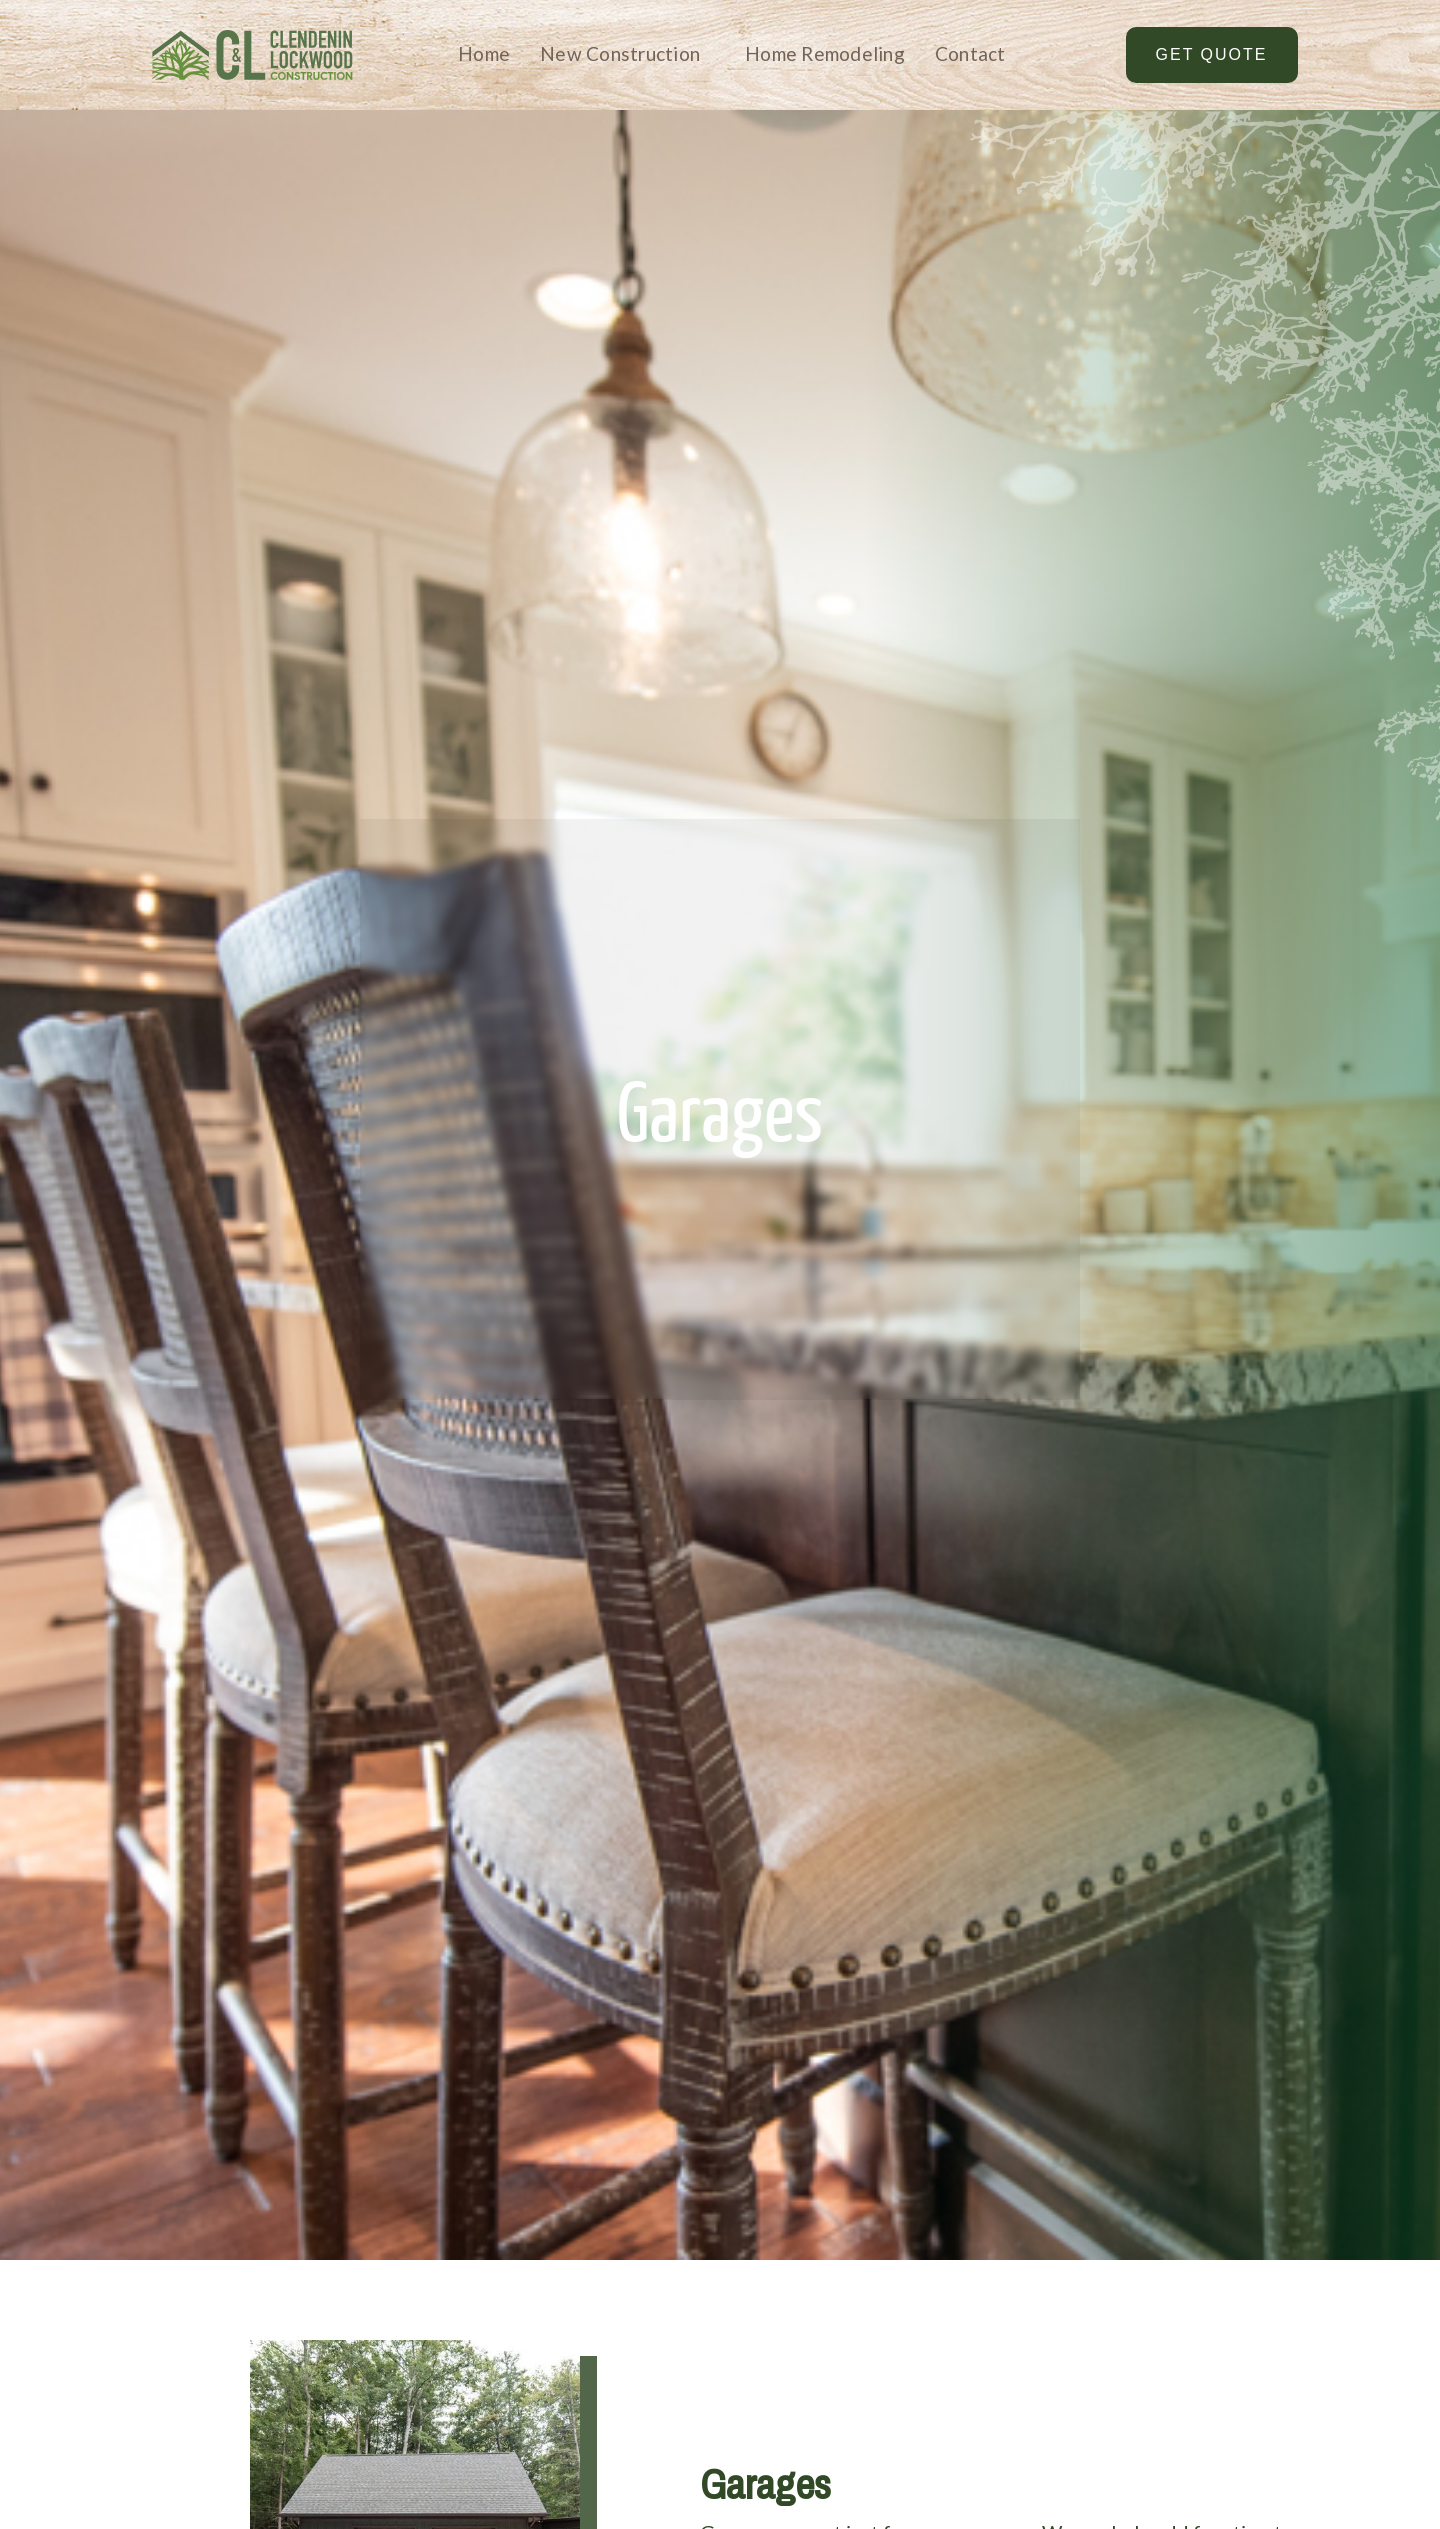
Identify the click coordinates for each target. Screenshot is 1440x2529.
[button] (612, 55)
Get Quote (1212, 54)
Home (484, 53)
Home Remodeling (825, 53)
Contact (970, 53)
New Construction (620, 53)
